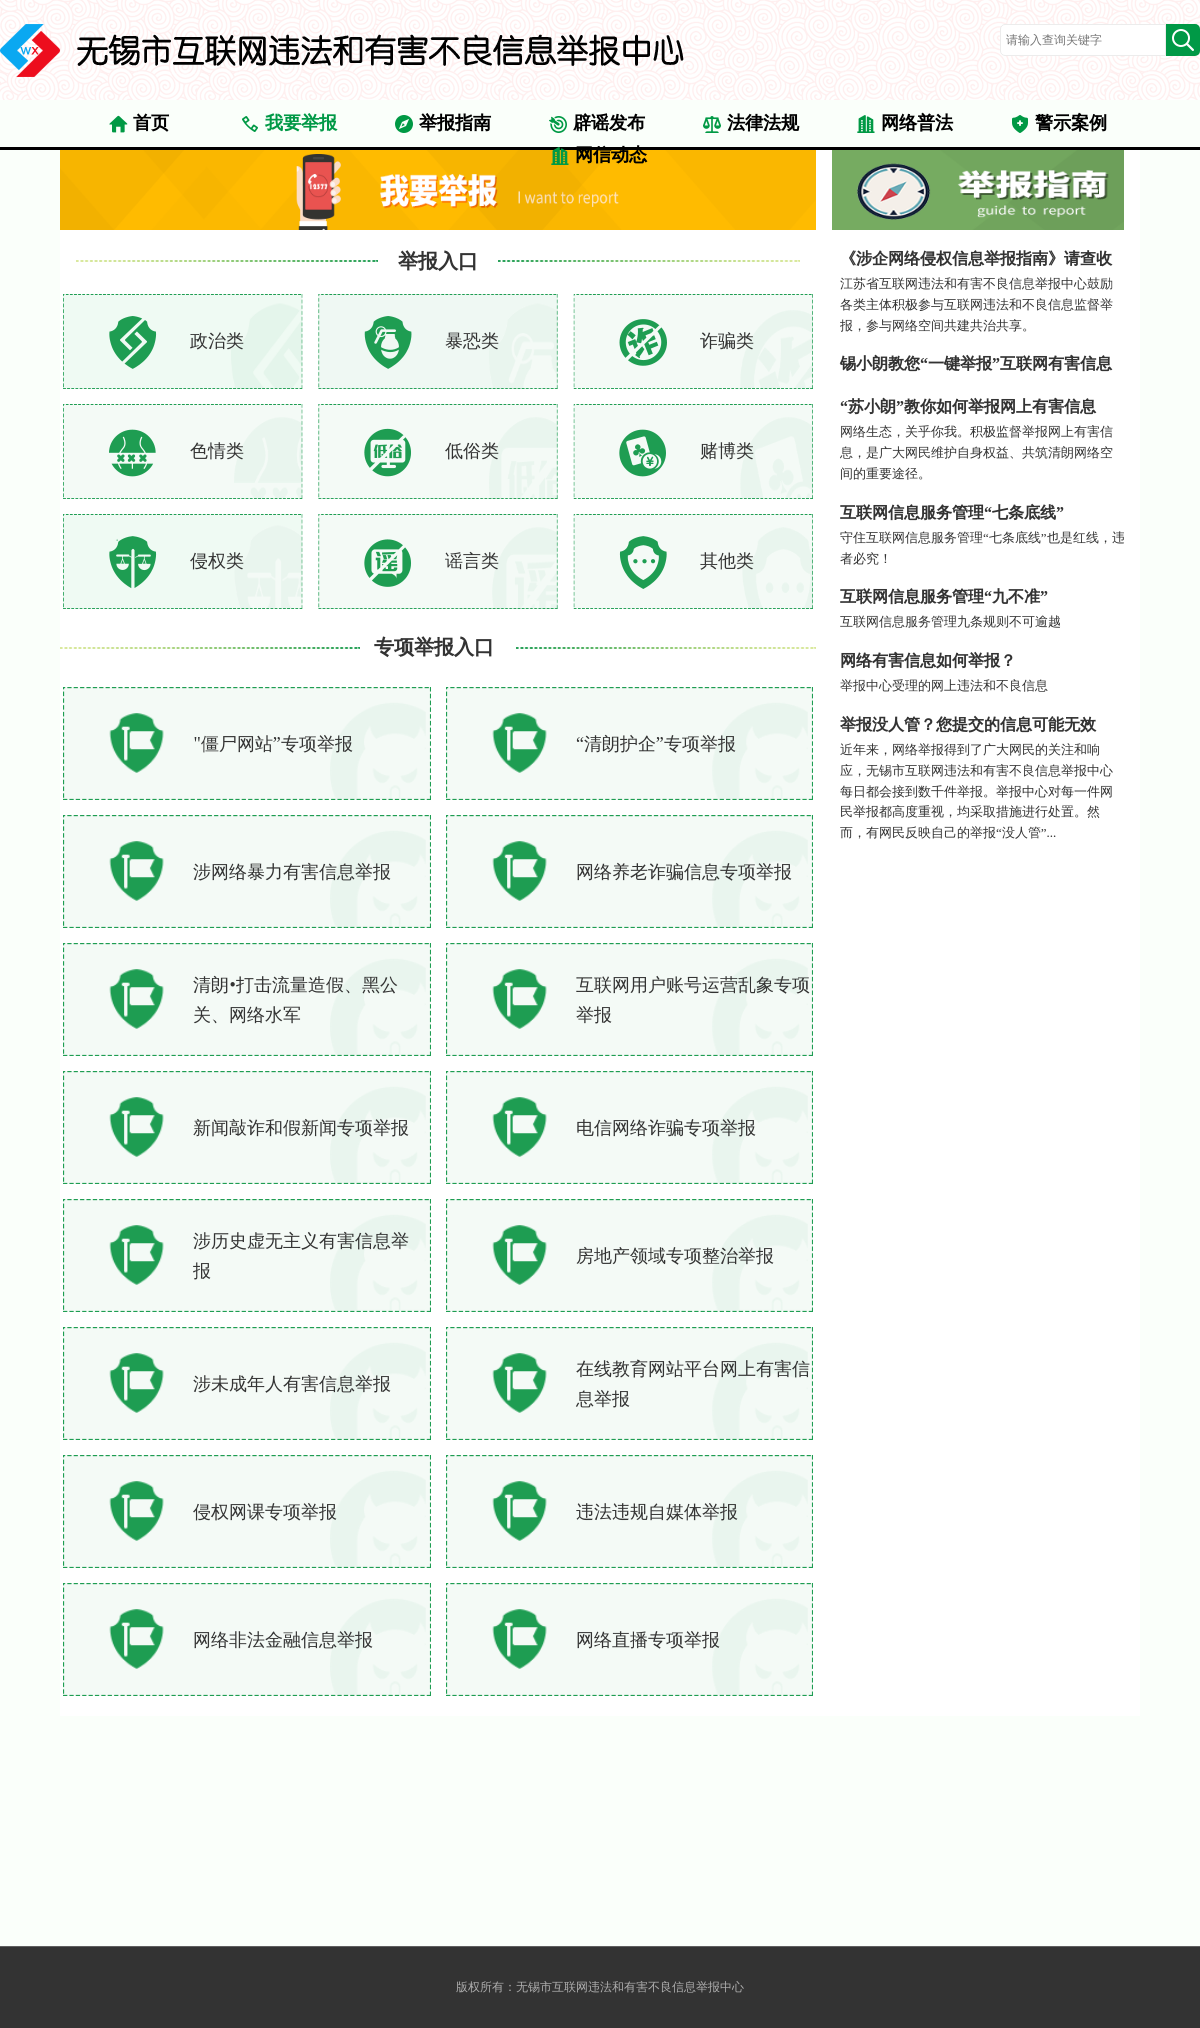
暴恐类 (472, 341)
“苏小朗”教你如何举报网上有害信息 (968, 406)
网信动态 (598, 156)
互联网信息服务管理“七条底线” (952, 512)
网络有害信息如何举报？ (928, 660)
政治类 (217, 341)
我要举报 (288, 124)
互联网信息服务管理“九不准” (944, 596)
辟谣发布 (596, 124)
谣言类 (472, 561)
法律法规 (750, 124)
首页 (138, 124)
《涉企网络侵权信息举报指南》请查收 (976, 258)
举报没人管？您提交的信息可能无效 (968, 724)
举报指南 (442, 124)
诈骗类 (727, 341)
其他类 (727, 561)
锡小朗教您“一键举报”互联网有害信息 (976, 363)
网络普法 (904, 124)
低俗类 (472, 451)
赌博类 (727, 451)
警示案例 (1058, 124)
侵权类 (217, 561)
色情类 (217, 451)
